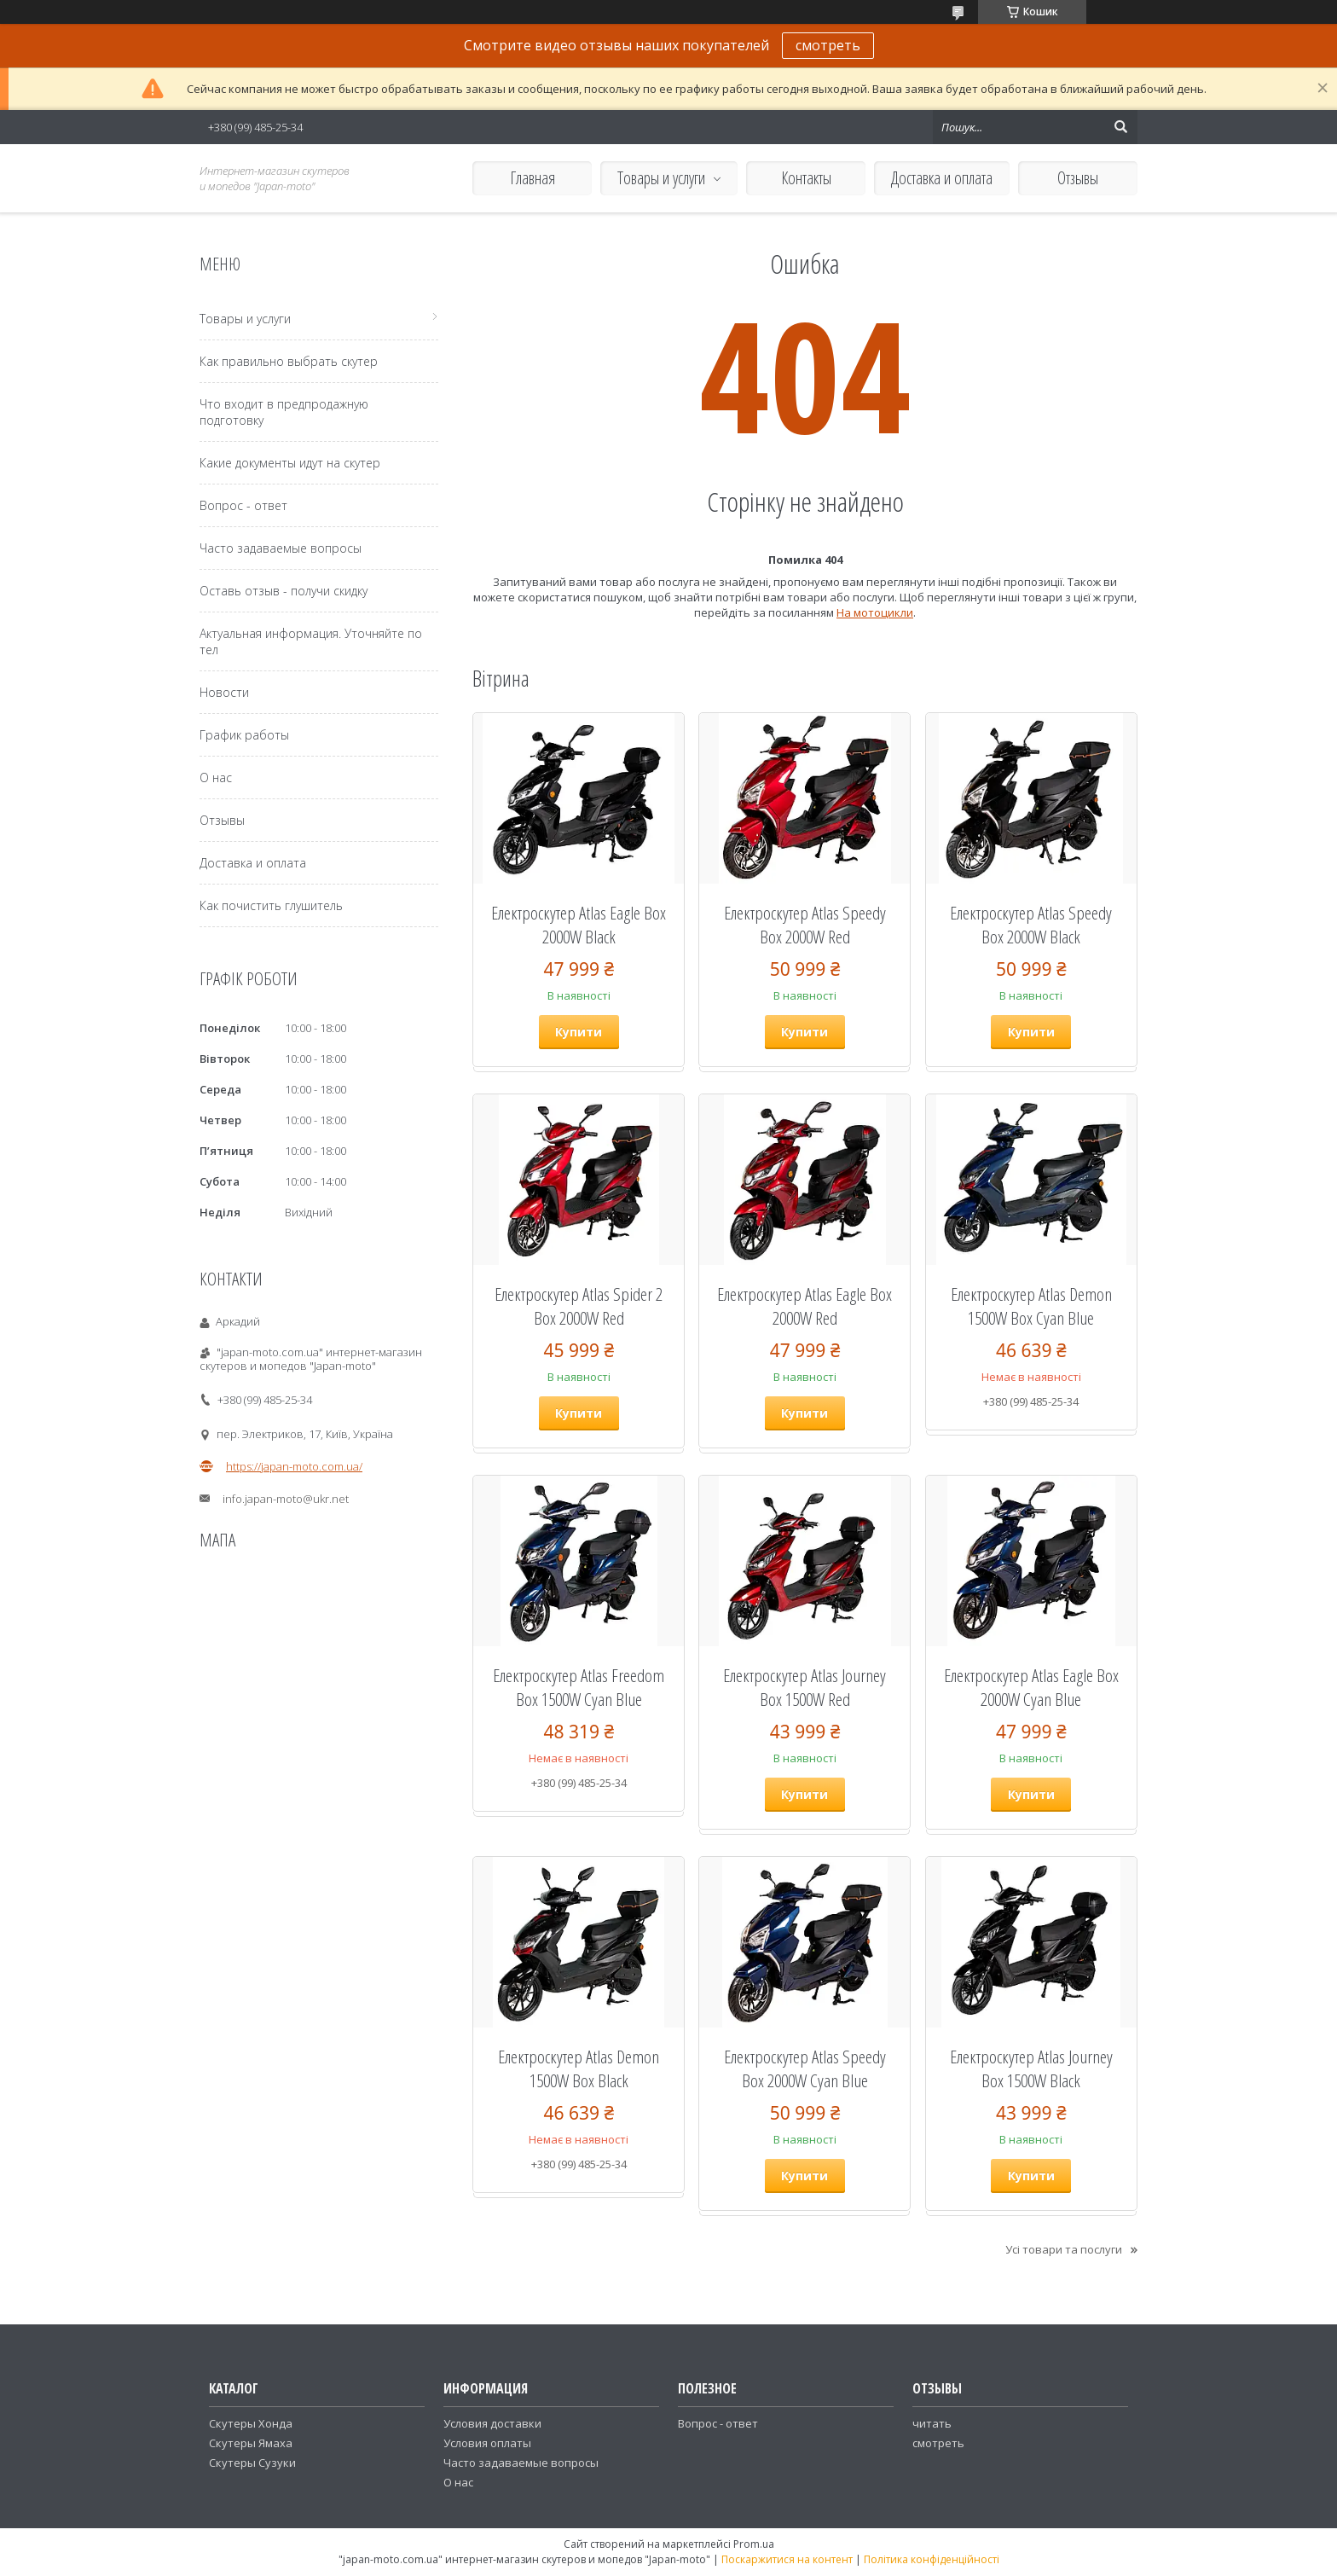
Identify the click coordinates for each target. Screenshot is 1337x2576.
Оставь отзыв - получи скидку (284, 591)
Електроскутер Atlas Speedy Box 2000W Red (805, 925)
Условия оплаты (487, 2443)
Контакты (806, 177)
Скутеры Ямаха (250, 2443)
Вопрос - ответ (243, 505)
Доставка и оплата (942, 177)
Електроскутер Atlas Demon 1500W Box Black (578, 2068)
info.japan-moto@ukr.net (286, 1499)
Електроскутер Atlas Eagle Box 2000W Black (578, 925)
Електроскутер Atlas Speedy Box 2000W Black (1031, 925)
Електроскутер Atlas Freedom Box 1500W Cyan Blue (578, 1687)
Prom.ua (753, 2544)
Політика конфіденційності (931, 2559)
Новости (224, 692)
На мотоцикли (874, 612)
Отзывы (1077, 177)
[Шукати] (1120, 127)
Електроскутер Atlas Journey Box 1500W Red (804, 1687)
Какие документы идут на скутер (290, 463)
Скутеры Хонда (250, 2423)
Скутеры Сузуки (252, 2462)
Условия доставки (492, 2423)
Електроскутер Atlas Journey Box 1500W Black (1031, 2068)
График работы (244, 735)
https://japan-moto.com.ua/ (294, 1466)
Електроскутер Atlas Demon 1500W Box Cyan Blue (1031, 1306)
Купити (578, 1032)
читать (932, 2423)
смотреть (828, 45)
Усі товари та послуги (1063, 2249)
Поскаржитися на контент (787, 2559)
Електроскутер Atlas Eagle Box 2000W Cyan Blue (1031, 1687)
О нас (216, 777)
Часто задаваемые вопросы (281, 548)
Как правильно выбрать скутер (289, 361)
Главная (532, 177)
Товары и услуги (661, 177)
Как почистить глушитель (271, 905)
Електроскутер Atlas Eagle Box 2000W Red (804, 1306)
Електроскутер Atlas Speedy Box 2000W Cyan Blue (805, 2068)
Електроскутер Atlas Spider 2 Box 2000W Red (579, 1306)
